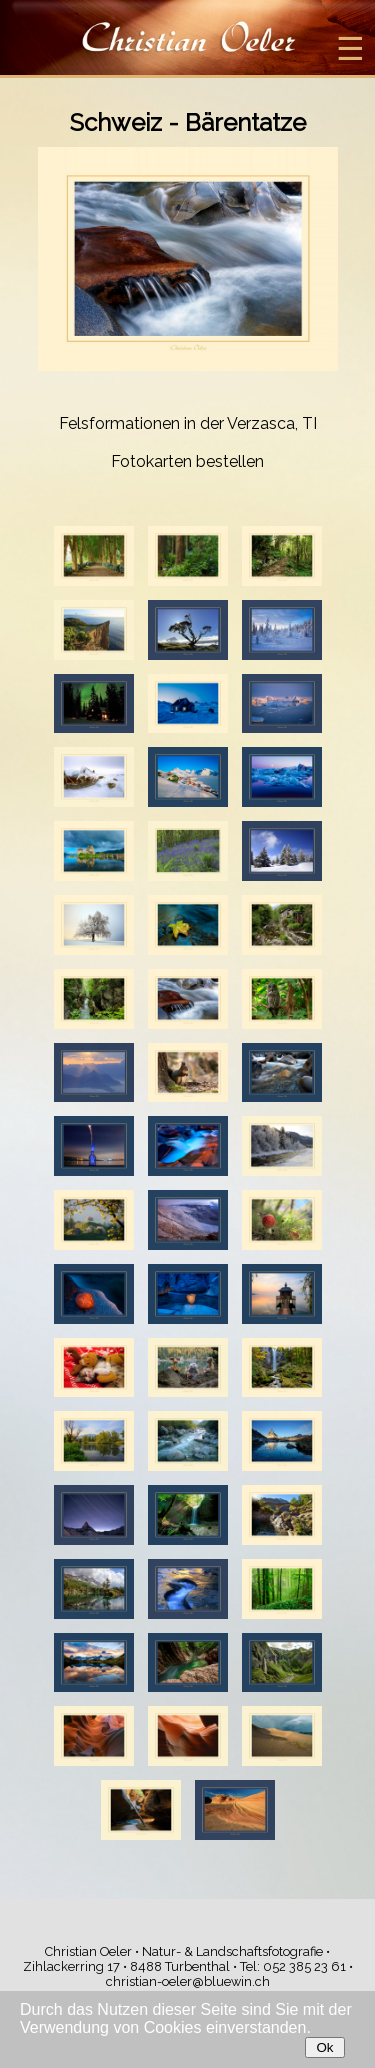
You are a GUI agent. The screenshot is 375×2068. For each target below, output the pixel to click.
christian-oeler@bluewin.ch (188, 1981)
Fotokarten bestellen (187, 461)
